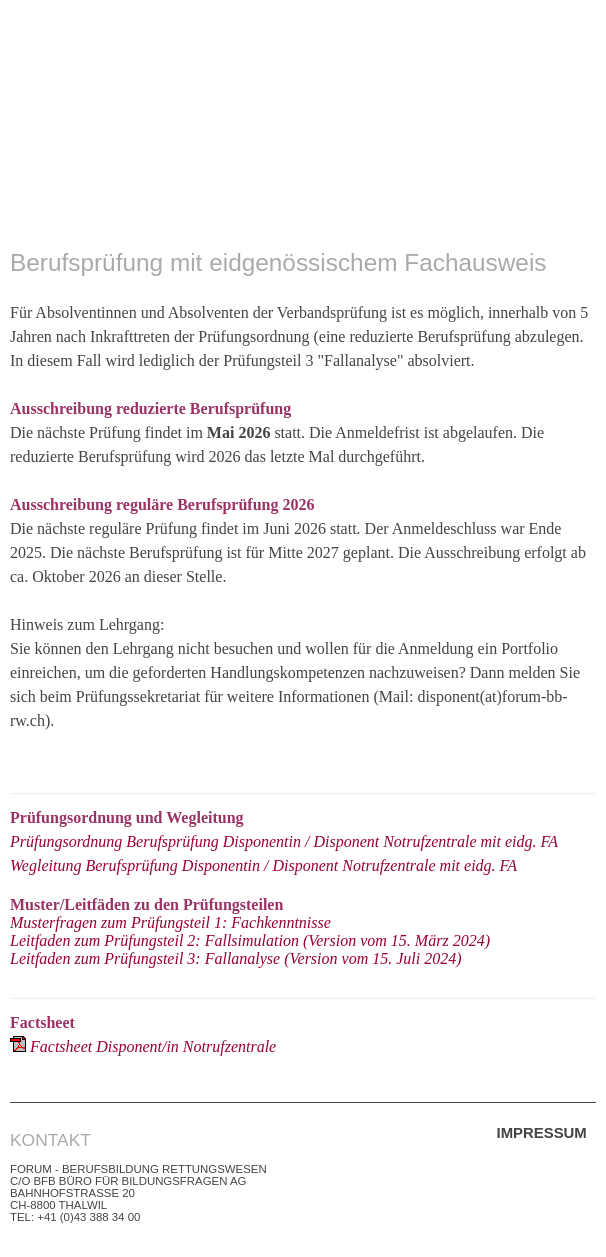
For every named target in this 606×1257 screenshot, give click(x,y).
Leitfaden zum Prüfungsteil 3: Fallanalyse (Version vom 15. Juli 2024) (236, 958)
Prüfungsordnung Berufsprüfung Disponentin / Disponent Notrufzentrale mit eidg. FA (284, 841)
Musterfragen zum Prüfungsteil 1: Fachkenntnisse (170, 922)
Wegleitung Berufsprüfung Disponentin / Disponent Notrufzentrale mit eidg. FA (263, 865)
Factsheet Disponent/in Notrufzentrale (153, 1046)
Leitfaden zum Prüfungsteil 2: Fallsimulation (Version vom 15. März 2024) (250, 940)
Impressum (542, 1132)
